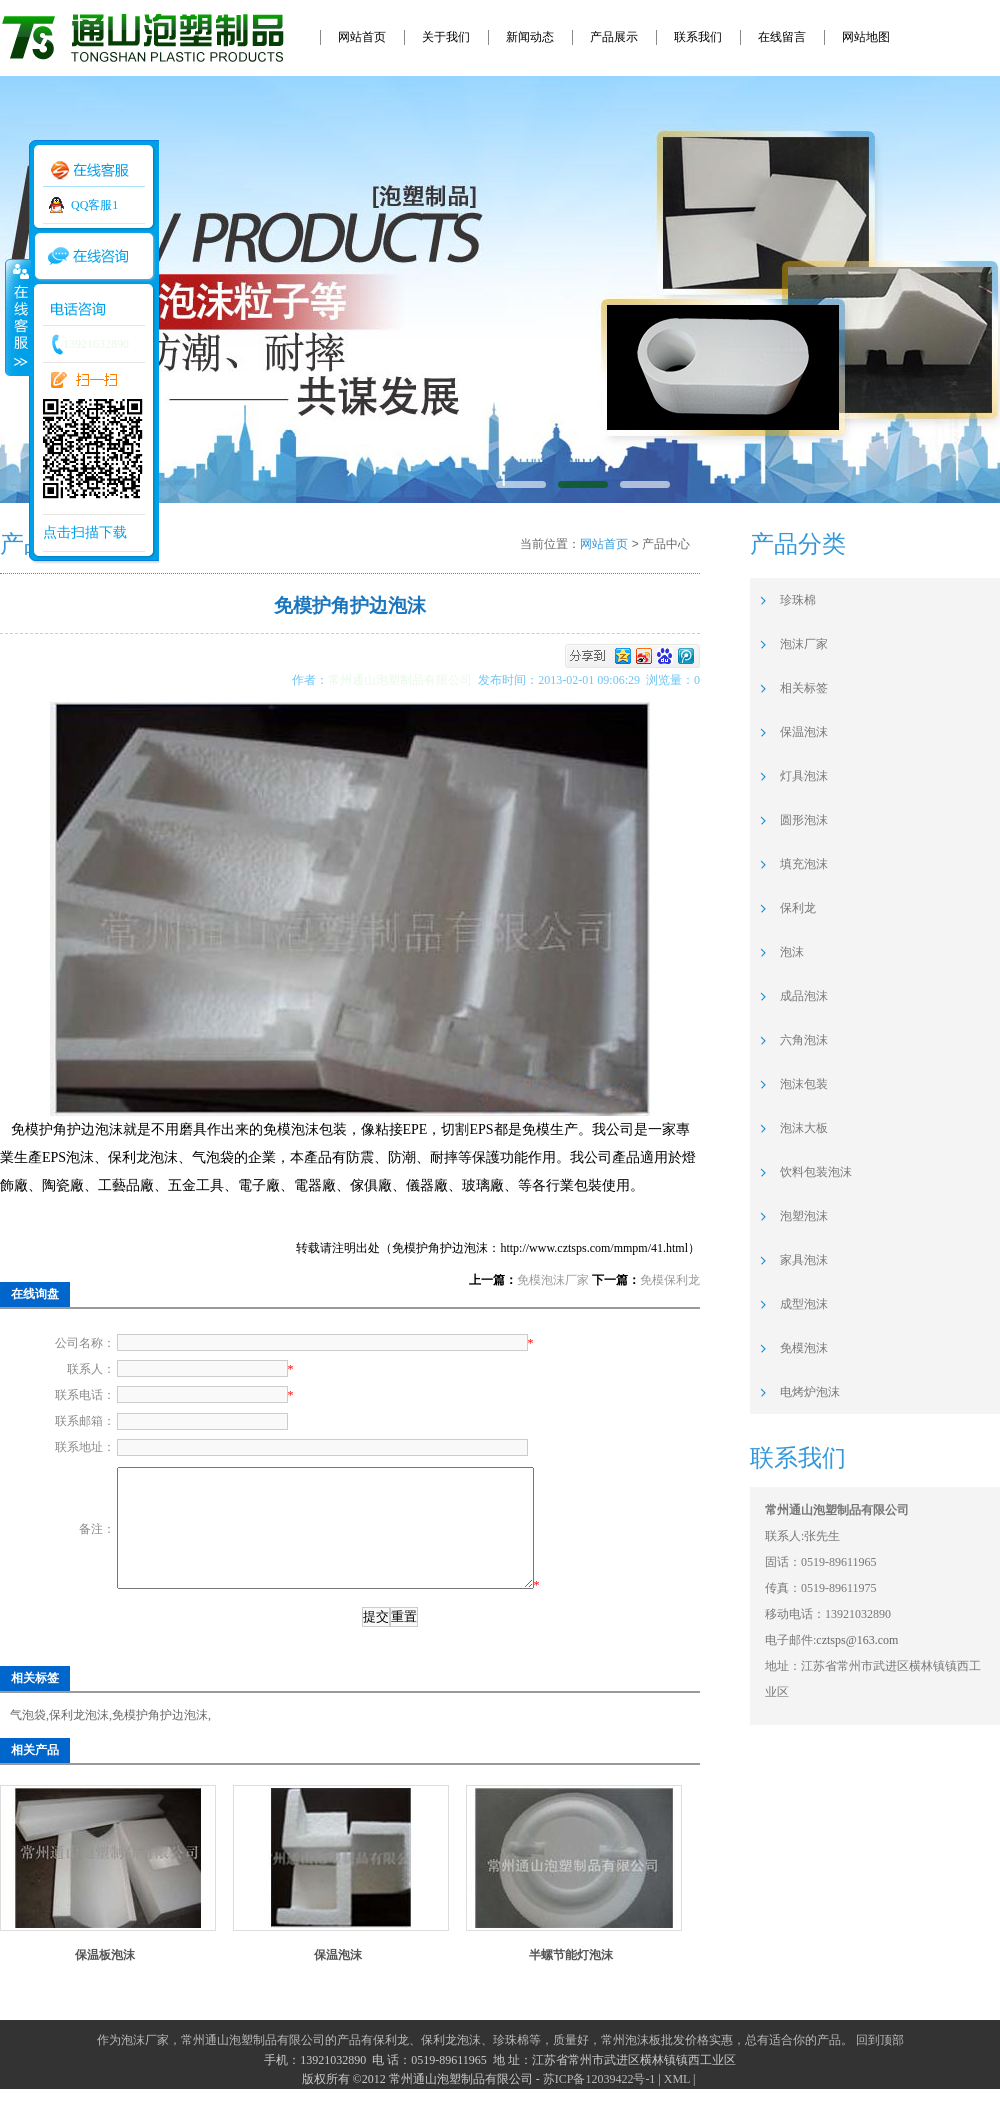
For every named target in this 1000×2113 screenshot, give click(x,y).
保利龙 (798, 908)
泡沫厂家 (804, 644)
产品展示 (614, 37)
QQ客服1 (94, 205)
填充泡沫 (804, 864)
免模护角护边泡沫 (160, 1739)
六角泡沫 (804, 1040)
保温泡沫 (338, 1979)
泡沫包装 (804, 1084)
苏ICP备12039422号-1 (599, 2103)
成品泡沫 (804, 996)
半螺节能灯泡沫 (571, 1979)
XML (677, 2103)
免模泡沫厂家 (553, 1280)
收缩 (17, 317)
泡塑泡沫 (804, 1216)
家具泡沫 (804, 1260)
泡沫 (792, 952)
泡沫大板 (804, 1128)
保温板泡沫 (105, 1979)
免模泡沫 (804, 1348)
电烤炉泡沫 (810, 1392)
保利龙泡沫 (79, 1739)
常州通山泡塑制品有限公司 (403, 680)
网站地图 (866, 37)
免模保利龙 (670, 1280)
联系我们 (698, 37)
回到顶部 (880, 2064)
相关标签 (804, 688)
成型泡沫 (804, 1304)
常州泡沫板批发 (643, 2064)
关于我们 (446, 37)
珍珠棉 (798, 600)
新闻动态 (530, 37)
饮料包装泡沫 (816, 1172)
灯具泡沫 (804, 776)
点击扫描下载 (85, 532)
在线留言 (782, 37)
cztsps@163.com (857, 1640)
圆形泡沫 (804, 820)
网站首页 (362, 37)
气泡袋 (28, 1739)
